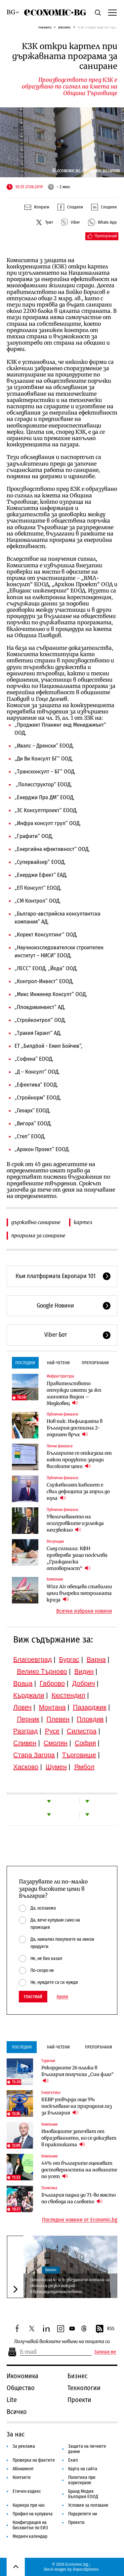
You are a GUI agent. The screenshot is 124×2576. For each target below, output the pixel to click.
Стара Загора (34, 1755)
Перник (28, 1719)
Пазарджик (89, 1707)
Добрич (83, 1683)
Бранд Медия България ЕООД (83, 2494)
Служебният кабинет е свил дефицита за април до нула (78, 1491)
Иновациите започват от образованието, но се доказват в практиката (78, 2138)
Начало (45, 27)
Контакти (22, 2477)
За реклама (24, 2446)
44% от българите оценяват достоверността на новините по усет (79, 2169)
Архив (62, 1996)
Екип (73, 2460)
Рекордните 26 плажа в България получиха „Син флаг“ (77, 2074)
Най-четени (58, 1362)
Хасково (25, 1766)
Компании (55, 1579)
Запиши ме (105, 2352)
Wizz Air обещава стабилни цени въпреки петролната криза (79, 1593)
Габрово (52, 1683)
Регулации (55, 1541)
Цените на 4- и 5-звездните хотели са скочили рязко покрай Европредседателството (69, 2285)
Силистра (82, 1731)
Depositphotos (86, 2569)
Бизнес (64, 27)
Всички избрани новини (84, 1611)
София (85, 1743)
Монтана (52, 1707)
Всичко (17, 2411)
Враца (22, 1683)
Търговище (79, 1755)
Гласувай (33, 1996)
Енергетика (51, 2092)
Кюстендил (68, 1695)
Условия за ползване (88, 2505)
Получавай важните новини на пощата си (62, 2341)
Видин (84, 1671)
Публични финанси (62, 1414)
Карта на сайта (82, 2469)
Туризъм (48, 2060)
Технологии (84, 2387)
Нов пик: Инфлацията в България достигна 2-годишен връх (75, 1427)
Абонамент (23, 2469)
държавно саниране (36, 1222)
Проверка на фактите (34, 2460)
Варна (96, 1659)
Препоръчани (95, 1362)
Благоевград (32, 1659)
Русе (52, 1731)
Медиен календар (30, 2536)
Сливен (24, 1743)
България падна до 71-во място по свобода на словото (78, 2198)
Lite (12, 2399)
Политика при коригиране (82, 2480)
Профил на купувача (33, 2514)
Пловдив (90, 1719)
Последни (25, 1362)
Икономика (22, 2376)
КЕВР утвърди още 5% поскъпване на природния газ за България (76, 2106)
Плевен (58, 1719)
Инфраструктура (60, 1376)
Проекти (79, 2399)
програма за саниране (38, 1235)
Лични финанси (59, 1446)
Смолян (55, 1743)
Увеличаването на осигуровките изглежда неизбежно (75, 1523)
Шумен (56, 1766)
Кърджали (28, 1695)
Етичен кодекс (27, 2491)
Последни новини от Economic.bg (79, 2219)
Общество (21, 2387)
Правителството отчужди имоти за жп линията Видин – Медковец (74, 1393)
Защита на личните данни (87, 2448)
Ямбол (84, 1766)
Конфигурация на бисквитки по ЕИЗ (30, 2525)
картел (83, 1222)
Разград (25, 1731)
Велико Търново (42, 1671)
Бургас (69, 1659)
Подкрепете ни (82, 2514)
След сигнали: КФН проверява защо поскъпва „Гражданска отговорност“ (77, 1558)
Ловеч (22, 1707)
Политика (49, 2188)
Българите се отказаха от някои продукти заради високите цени (79, 1459)
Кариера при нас (29, 2505)
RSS (104, 2329)
